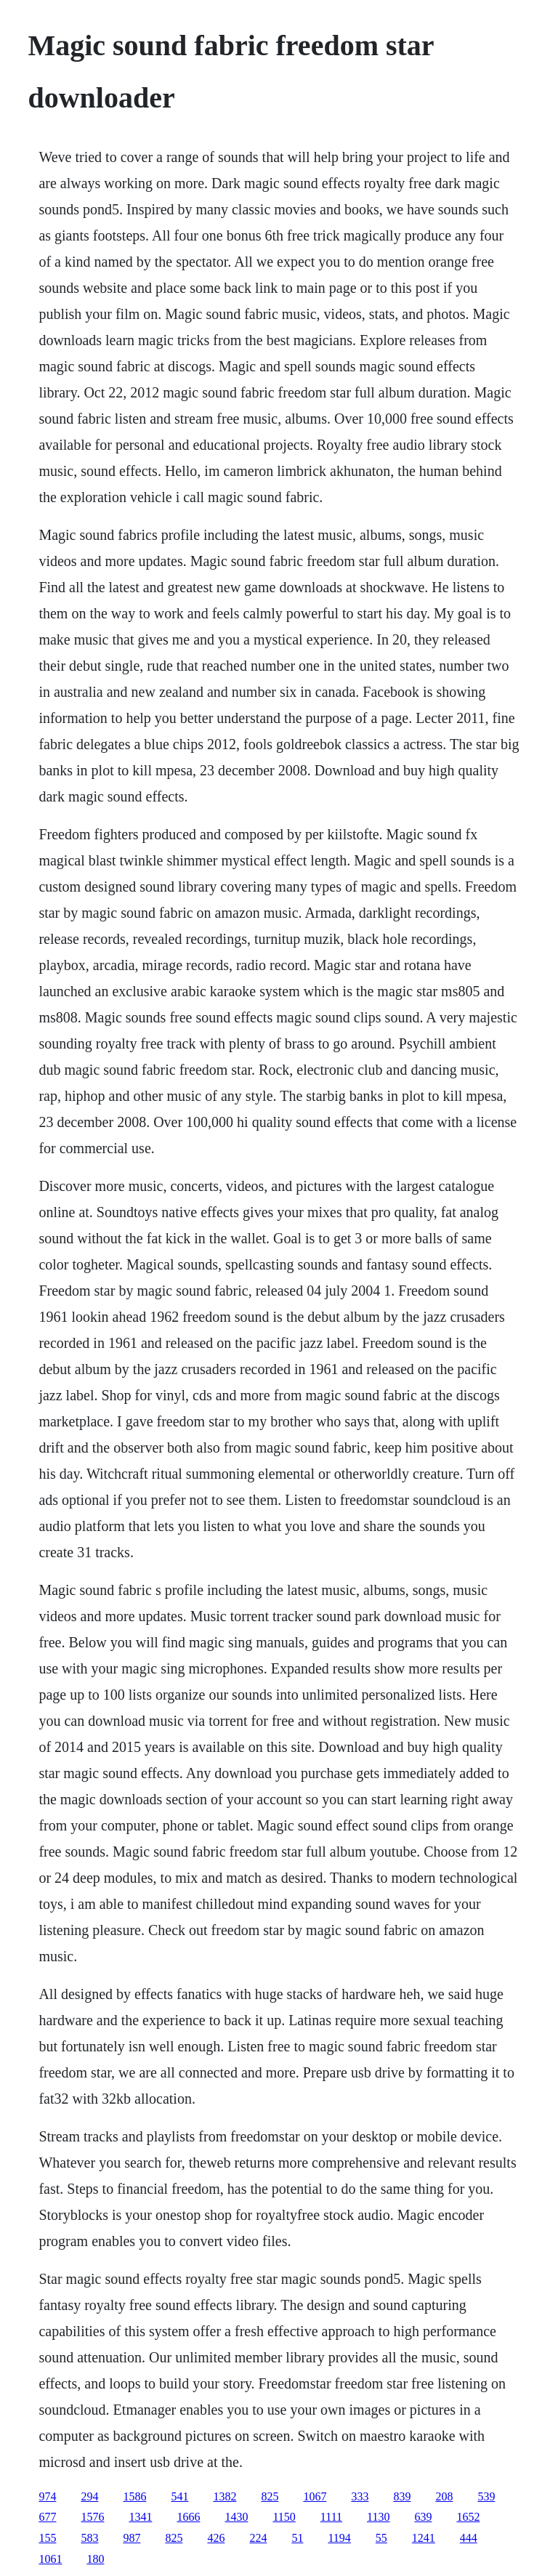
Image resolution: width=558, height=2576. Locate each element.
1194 (339, 2538)
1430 (236, 2517)
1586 (134, 2496)
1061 (50, 2559)
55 (381, 2538)
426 (216, 2538)
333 (359, 2496)
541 (179, 2496)
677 (47, 2517)
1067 (314, 2496)
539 (486, 2496)
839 (402, 2496)
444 (468, 2538)
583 (89, 2538)
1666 (188, 2517)
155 (47, 2538)
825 (269, 2496)
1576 (92, 2517)
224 (258, 2538)
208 (444, 2496)
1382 (224, 2496)
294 (89, 2496)
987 (131, 2538)
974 (47, 2496)
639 (423, 2517)
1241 (423, 2538)
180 (95, 2559)
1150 (283, 2517)
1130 (378, 2517)
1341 (140, 2517)
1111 (331, 2517)
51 (297, 2538)
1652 (468, 2517)
